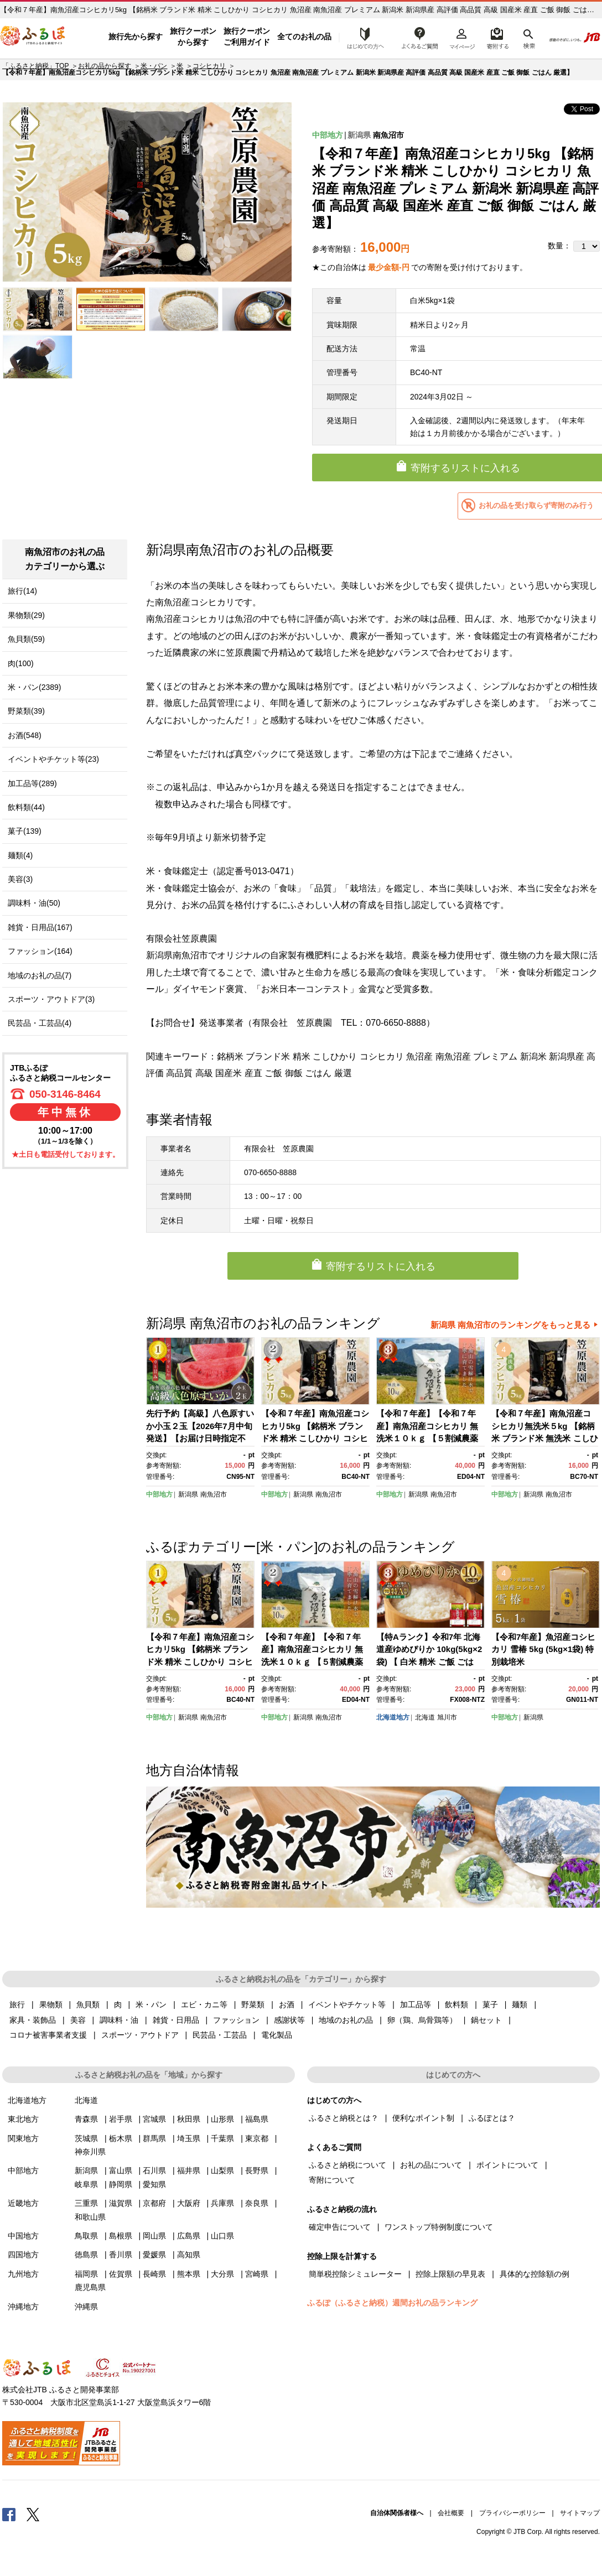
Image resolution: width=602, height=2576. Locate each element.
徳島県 (86, 2254)
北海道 (425, 1717)
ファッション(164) (40, 951)
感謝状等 (289, 2020)
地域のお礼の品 (346, 2020)
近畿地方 (23, 2203)
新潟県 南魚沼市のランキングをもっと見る (510, 1324)
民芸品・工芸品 (220, 2034)
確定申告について (340, 2226)
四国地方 (23, 2254)
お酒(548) (24, 735)
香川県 (120, 2254)
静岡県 (120, 2184)
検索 (528, 37)
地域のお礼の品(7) (39, 975)
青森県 (86, 2119)
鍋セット (486, 2020)
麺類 (519, 2004)
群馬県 (154, 2138)
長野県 (256, 2170)
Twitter (33, 2514)
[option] (147, 192)
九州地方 (23, 2273)
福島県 (256, 2119)
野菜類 (252, 2004)
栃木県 (120, 2138)
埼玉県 (188, 2138)
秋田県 (188, 2119)
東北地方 (23, 2119)
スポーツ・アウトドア (140, 2034)
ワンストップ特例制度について (439, 2226)
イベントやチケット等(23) (53, 759)
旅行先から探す (135, 36)
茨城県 (86, 2138)
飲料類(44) (26, 807)
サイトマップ (580, 2513)
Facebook (8, 2514)
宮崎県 (256, 2273)
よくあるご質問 (420, 37)
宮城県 (154, 2119)
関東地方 (23, 2138)
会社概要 (451, 2513)
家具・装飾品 (32, 2020)
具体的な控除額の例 (534, 2273)
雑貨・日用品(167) (40, 927)
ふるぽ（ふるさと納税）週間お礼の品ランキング (392, 2302)
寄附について (332, 2179)
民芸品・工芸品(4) (39, 1023)
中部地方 (327, 135)
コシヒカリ (209, 66)
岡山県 (154, 2235)
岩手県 (120, 2119)
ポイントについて (507, 2164)
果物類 (51, 2004)
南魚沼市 (388, 135)
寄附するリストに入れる (380, 1266)
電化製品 (276, 2034)
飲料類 (456, 2004)
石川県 (154, 2170)
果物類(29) (26, 615)
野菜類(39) (26, 711)
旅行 (17, 2004)
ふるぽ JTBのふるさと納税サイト (33, 37)
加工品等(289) (32, 783)
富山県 (120, 2170)
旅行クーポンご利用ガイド (247, 36)
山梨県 (222, 2170)
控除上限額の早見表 (450, 2273)
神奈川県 (90, 2151)
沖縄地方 (23, 2306)
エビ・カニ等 (204, 2004)
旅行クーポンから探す (193, 36)
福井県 (188, 2170)
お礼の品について (431, 2164)
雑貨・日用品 (176, 2020)
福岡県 (86, 2273)
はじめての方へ (362, 37)
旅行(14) (22, 590)
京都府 (154, 2203)
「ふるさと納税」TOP (35, 66)
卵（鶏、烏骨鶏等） (422, 2020)
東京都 (256, 2138)
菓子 (490, 2004)
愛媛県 (154, 2254)
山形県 (222, 2119)
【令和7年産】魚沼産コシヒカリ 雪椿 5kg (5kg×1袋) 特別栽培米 (543, 1649)
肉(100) (21, 663)
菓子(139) (24, 831)
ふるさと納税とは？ (343, 2117)
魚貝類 (88, 2004)
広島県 (188, 2235)
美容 (78, 2020)
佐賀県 (120, 2273)
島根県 (120, 2235)
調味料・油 (119, 2020)
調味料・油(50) (34, 903)
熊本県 (188, 2273)
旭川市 (447, 1717)
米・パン (154, 66)
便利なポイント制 (423, 2117)
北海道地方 (392, 1717)
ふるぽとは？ (492, 2117)
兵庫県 (222, 2203)
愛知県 (154, 2184)
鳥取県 (86, 2235)
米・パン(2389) (34, 687)
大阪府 (188, 2203)
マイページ (462, 37)
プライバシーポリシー (512, 2513)
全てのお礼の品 (304, 36)
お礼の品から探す (104, 66)
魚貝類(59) (26, 639)
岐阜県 (86, 2184)
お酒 (286, 2004)
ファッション (236, 2020)
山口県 (222, 2235)
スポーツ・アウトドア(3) (51, 999)
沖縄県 (86, 2306)
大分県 (222, 2273)
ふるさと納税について (347, 2164)
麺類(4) (20, 855)
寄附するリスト (497, 37)
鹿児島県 (90, 2287)
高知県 (188, 2254)
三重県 (86, 2203)
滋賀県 (120, 2203)
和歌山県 (90, 2217)
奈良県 (256, 2203)
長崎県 (154, 2273)
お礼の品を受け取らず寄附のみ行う (536, 505)
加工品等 (415, 2004)
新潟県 (359, 135)
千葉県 (222, 2138)
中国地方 (23, 2235)
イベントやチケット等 (347, 2004)
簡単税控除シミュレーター (355, 2273)
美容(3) (20, 879)
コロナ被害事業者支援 (48, 2034)
